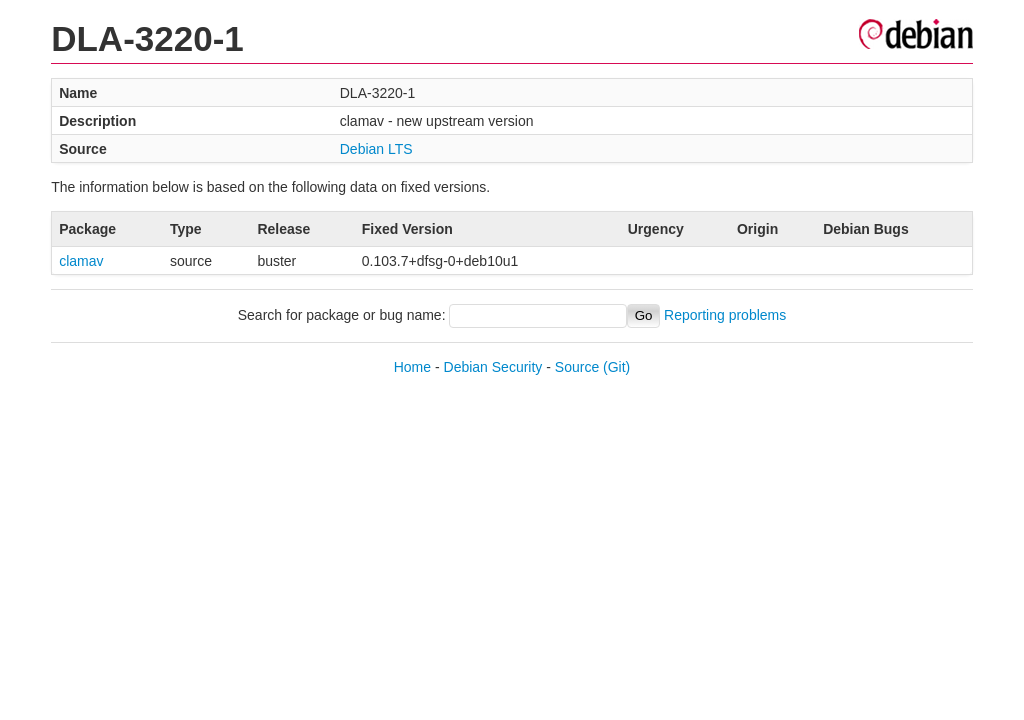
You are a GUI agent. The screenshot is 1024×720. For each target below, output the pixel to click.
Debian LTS (376, 149)
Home (412, 367)
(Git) (616, 367)
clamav (81, 261)
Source (577, 367)
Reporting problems (725, 315)
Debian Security (493, 367)
